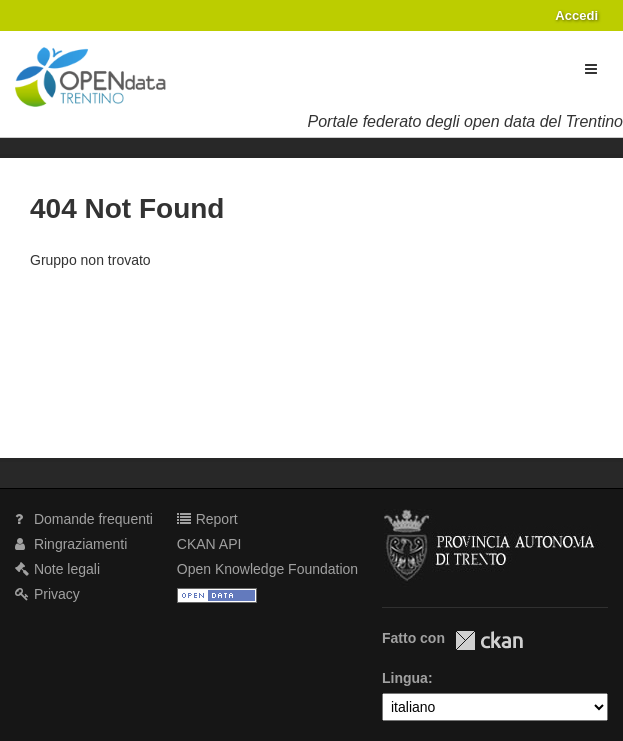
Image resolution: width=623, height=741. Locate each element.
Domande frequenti (84, 519)
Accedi (576, 15)
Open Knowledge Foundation (267, 569)
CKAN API (209, 544)
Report (207, 519)
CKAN (489, 640)
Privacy (47, 594)
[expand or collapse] (591, 69)
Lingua (405, 678)
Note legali (57, 569)
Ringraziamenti (71, 544)
